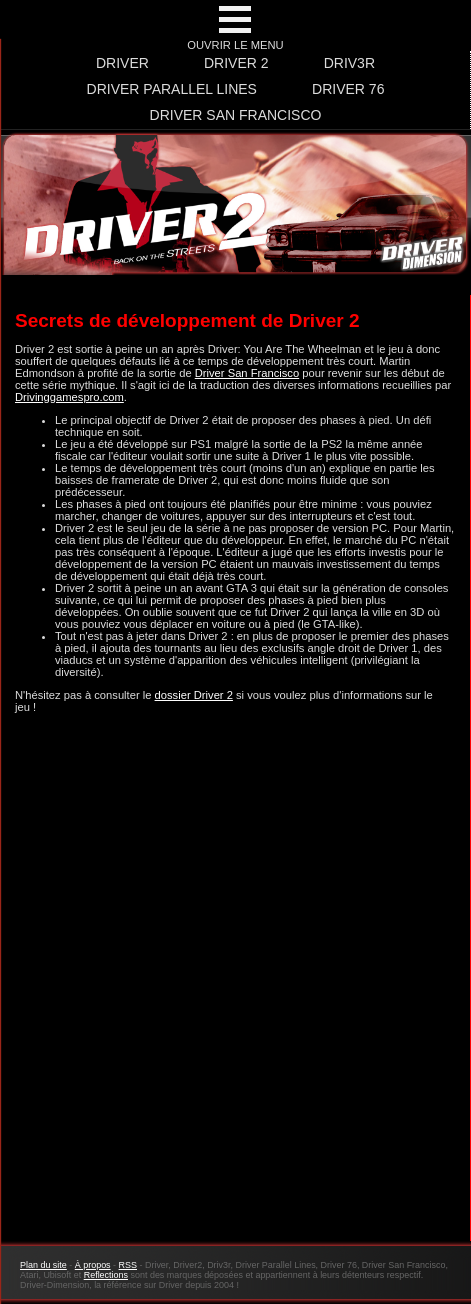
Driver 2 (236, 63)
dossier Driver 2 (194, 695)
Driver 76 (348, 89)
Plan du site (43, 1265)
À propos (93, 1265)
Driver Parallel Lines (172, 89)
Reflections (106, 1275)
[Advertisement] (235, 988)
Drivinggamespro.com (69, 397)
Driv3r (349, 63)
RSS (128, 1265)
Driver (122, 63)
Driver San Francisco (236, 115)
